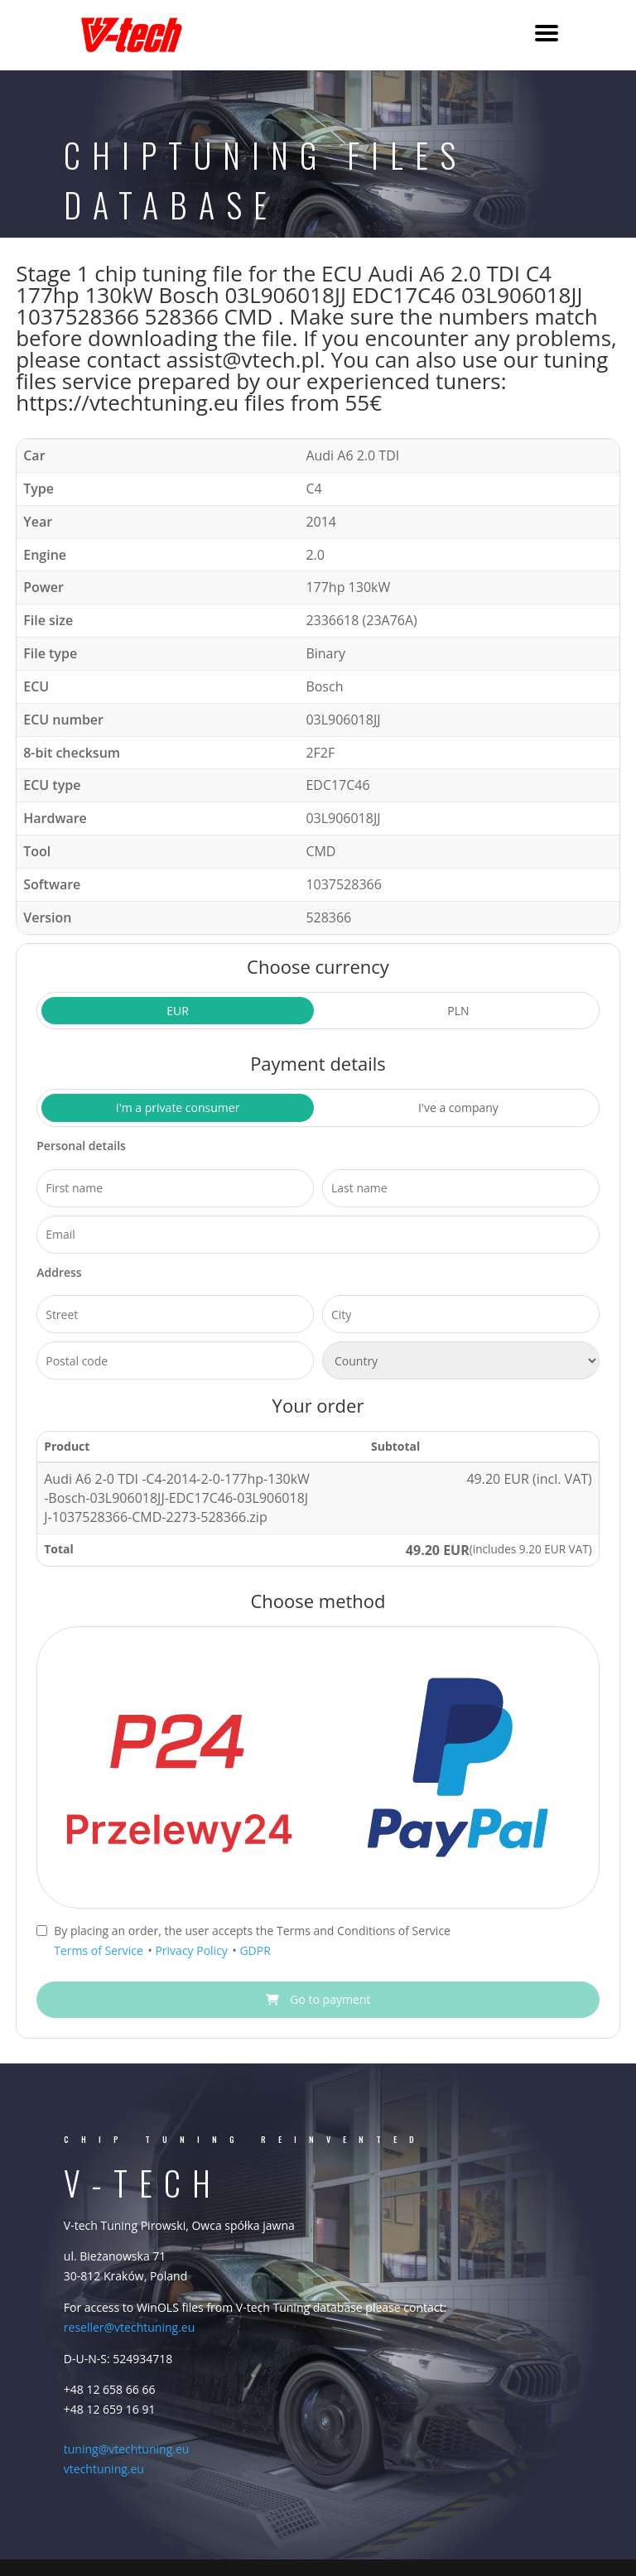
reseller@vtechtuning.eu (129, 2327)
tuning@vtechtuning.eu (127, 2449)
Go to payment (318, 1999)
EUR (177, 1010)
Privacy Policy (192, 1950)
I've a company (458, 1107)
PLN (458, 1010)
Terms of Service (100, 1950)
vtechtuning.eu (104, 2469)
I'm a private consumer (178, 1107)
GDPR (254, 1950)
